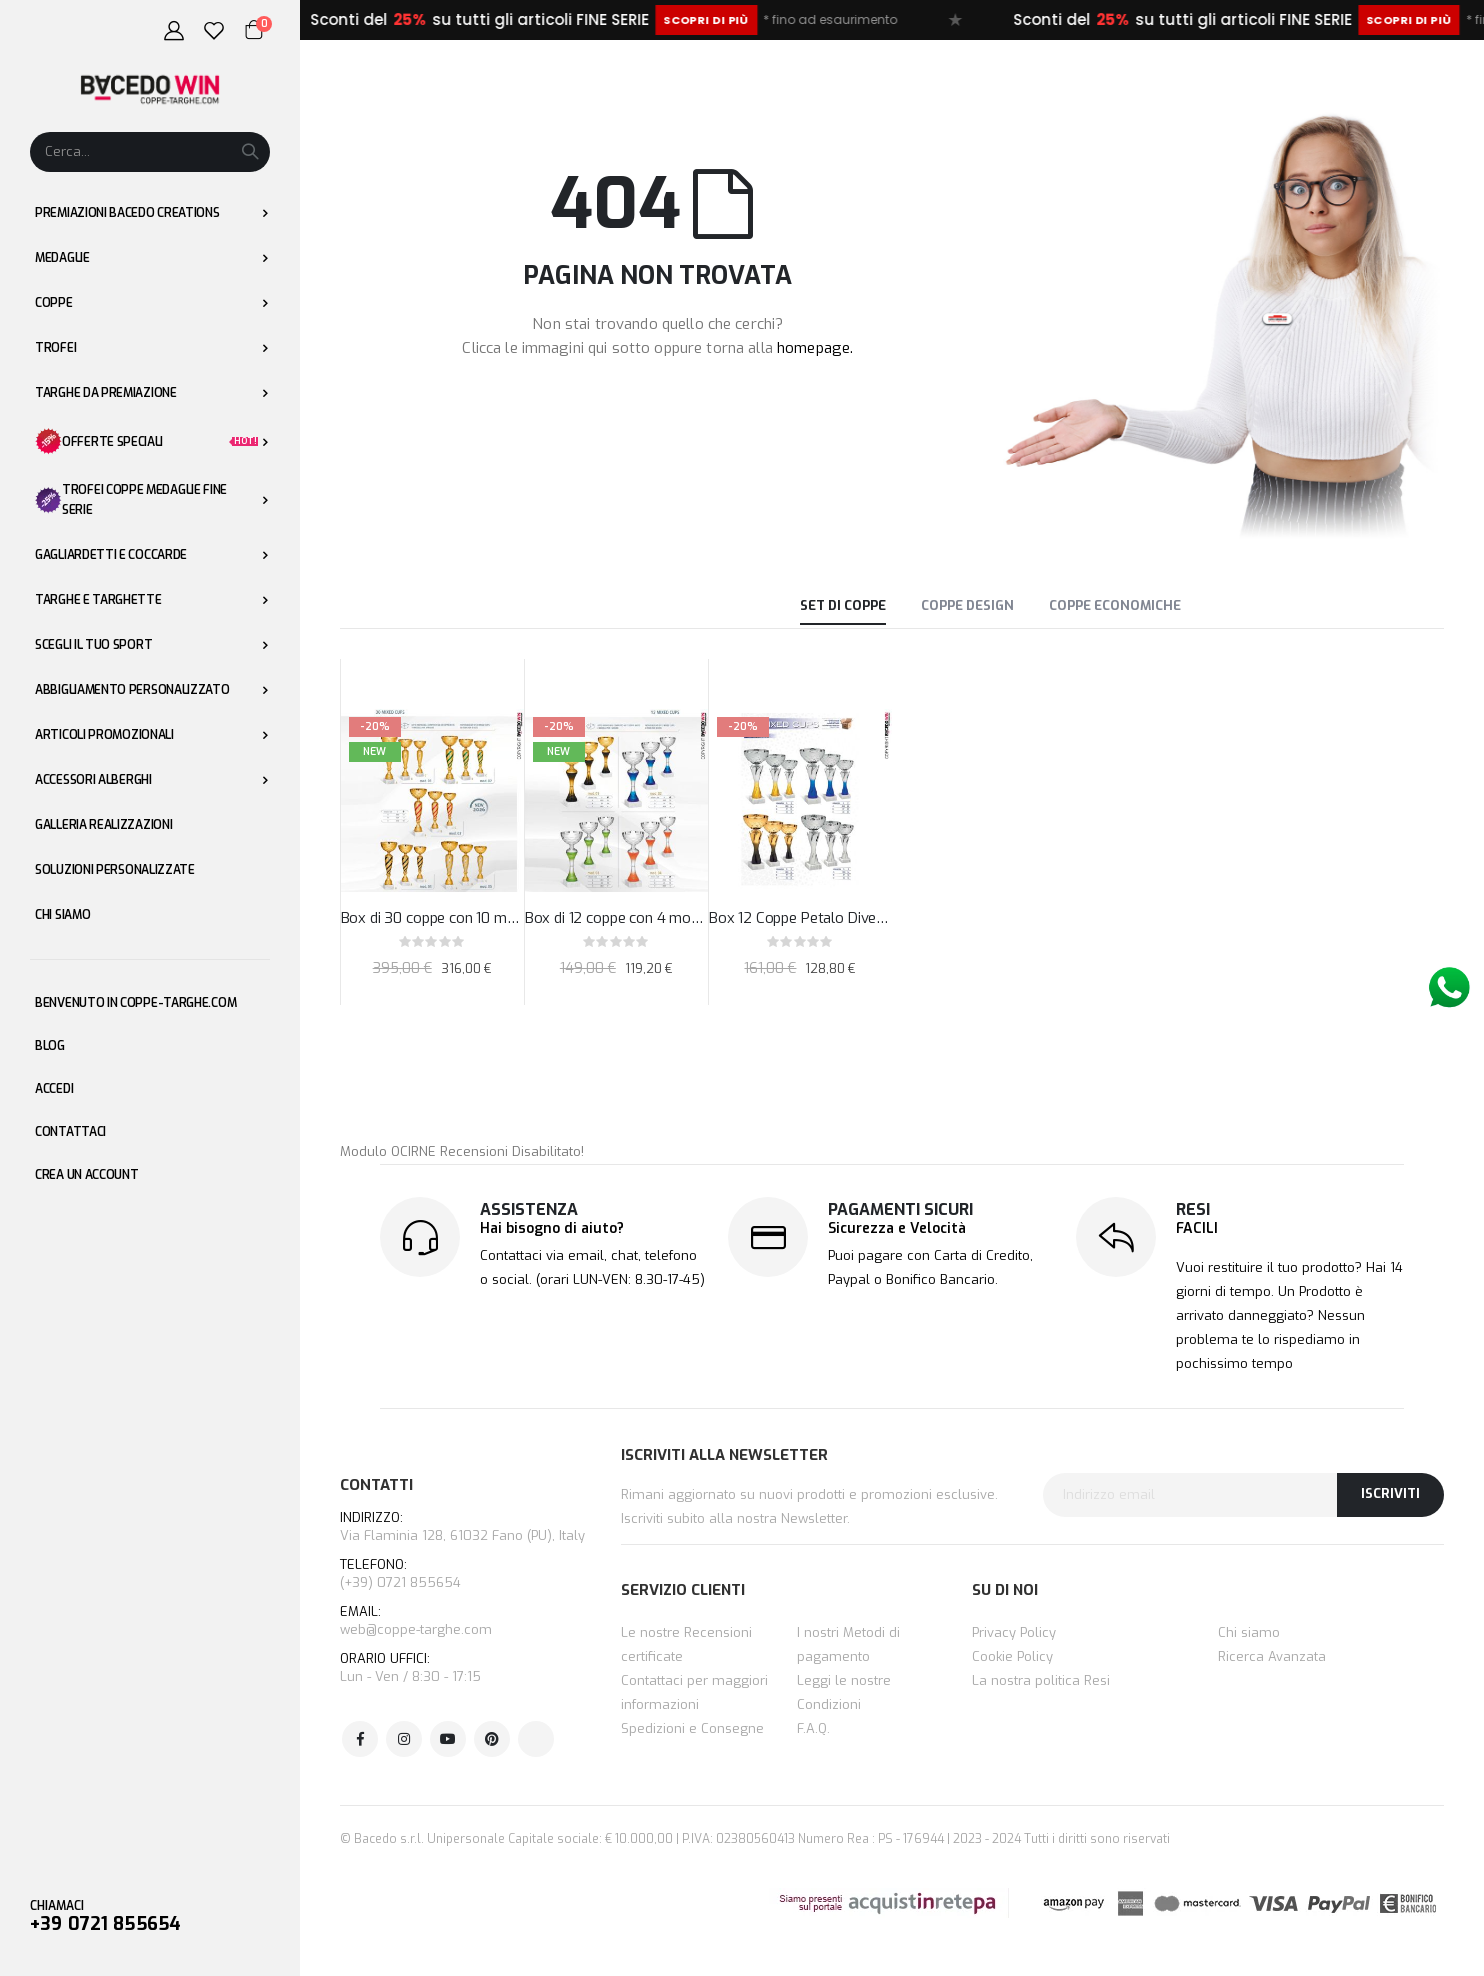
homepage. (815, 348)
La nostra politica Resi (1041, 1680)
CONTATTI (376, 1485)
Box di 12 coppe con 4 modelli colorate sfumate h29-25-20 (616, 918)
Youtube (448, 1739)
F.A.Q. (813, 1728)
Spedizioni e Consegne (692, 1728)
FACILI (1197, 1228)
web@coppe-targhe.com (416, 1629)
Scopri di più (799, 20)
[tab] (843, 608)
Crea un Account (87, 1175)
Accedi (54, 1089)
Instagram (404, 1739)
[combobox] (150, 152)
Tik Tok (536, 1739)
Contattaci (70, 1132)
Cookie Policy (1012, 1656)
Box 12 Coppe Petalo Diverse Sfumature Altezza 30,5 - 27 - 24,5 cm (800, 918)
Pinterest (492, 1739)
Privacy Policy (1014, 1632)
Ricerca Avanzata (1272, 1656)
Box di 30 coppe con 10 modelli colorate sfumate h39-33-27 (432, 918)
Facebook (360, 1739)
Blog (50, 1046)
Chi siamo (1249, 1632)
